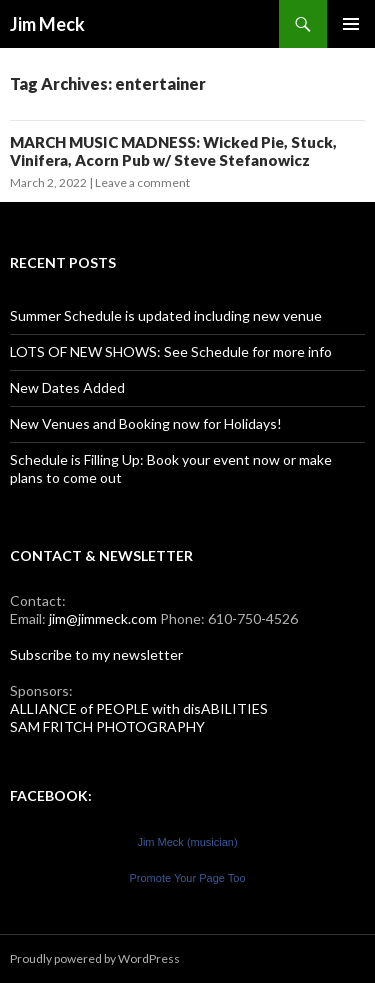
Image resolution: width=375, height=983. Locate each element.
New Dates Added (67, 387)
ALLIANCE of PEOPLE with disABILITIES (139, 708)
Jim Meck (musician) (187, 842)
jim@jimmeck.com (103, 618)
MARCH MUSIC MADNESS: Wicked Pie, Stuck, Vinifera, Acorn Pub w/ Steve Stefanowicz (173, 151)
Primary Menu (351, 24)
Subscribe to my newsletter (96, 654)
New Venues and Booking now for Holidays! (146, 423)
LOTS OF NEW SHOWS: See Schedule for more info (171, 351)
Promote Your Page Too (188, 878)
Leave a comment (142, 182)
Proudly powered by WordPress (95, 958)
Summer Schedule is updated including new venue (166, 315)
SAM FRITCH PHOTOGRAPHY (107, 726)
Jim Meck (47, 24)
